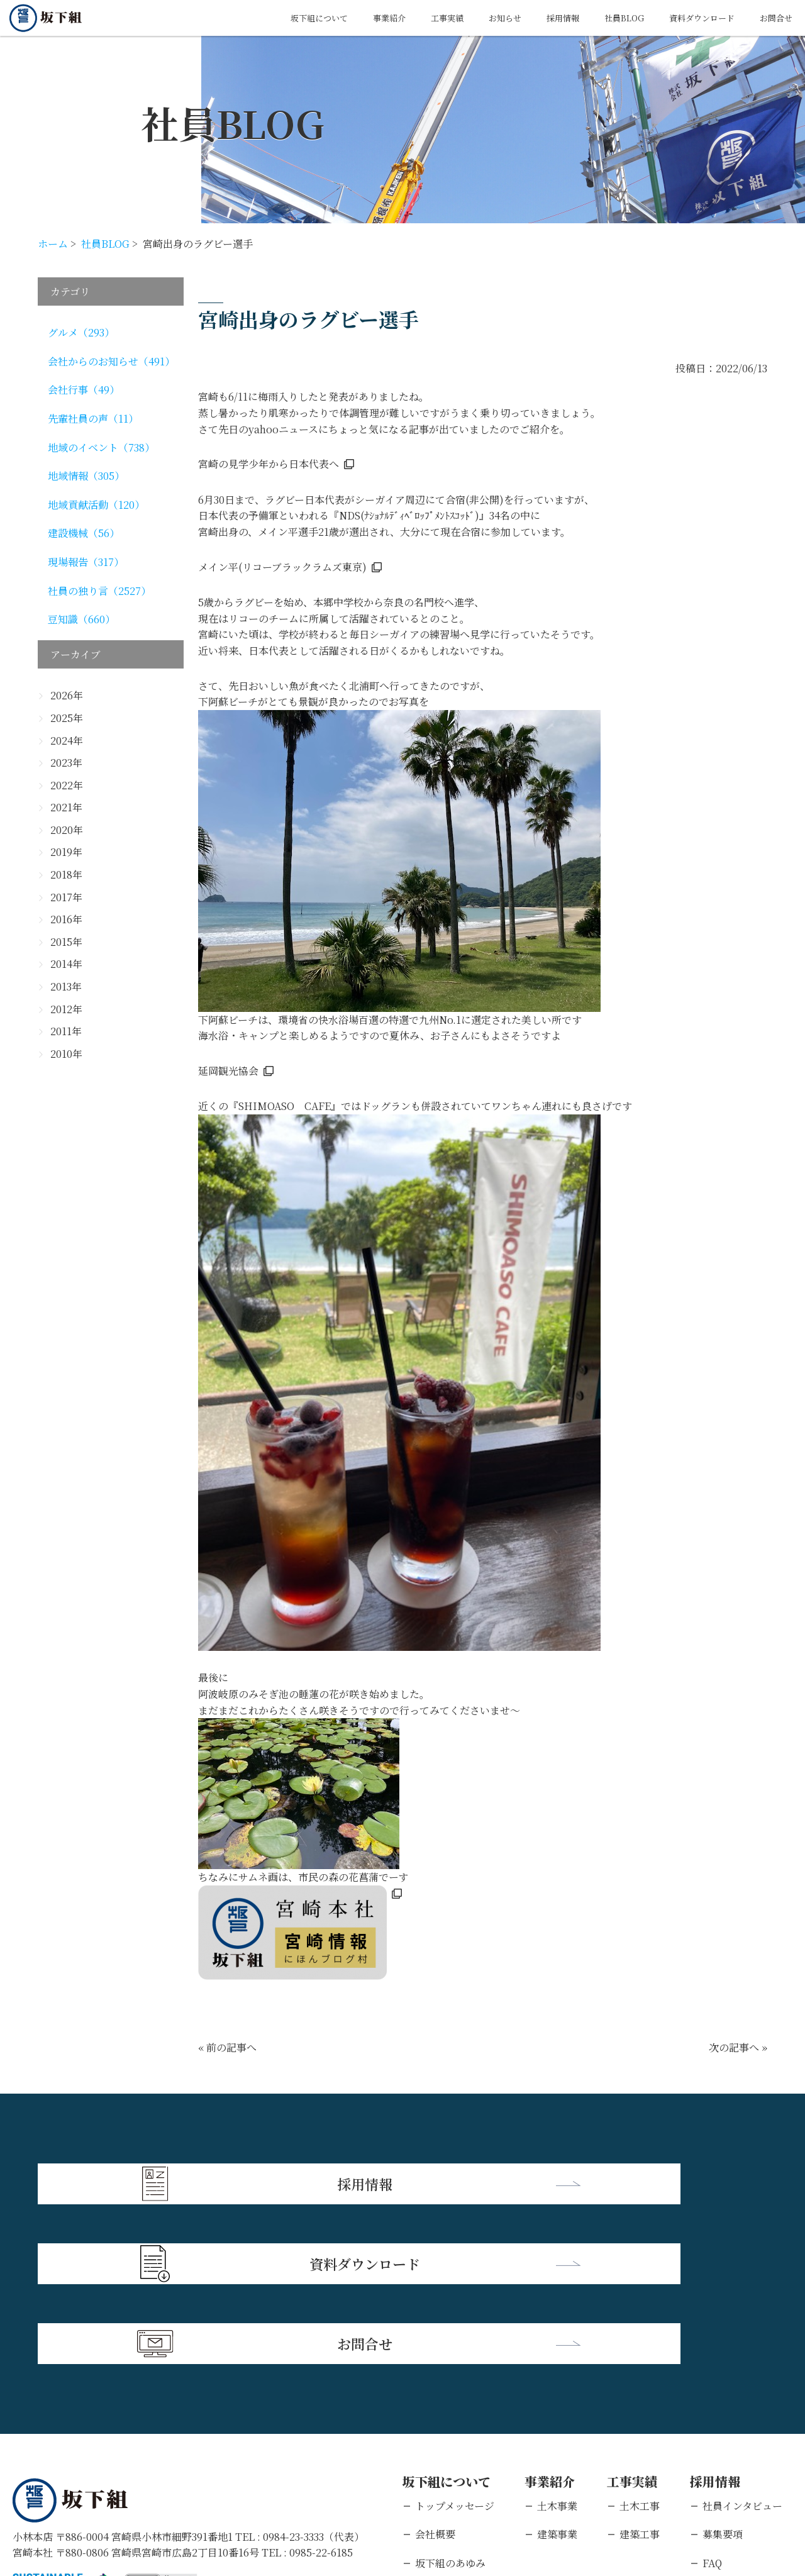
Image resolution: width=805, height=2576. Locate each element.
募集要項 (722, 2367)
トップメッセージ (454, 2338)
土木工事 (639, 2338)
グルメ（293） (81, 332)
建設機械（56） (83, 533)
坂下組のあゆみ (450, 2396)
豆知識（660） (81, 619)
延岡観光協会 (228, 1070)
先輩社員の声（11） (93, 418)
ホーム (53, 243)
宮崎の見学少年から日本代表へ (268, 464)
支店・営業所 (445, 2424)
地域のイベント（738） (101, 447)
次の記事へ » (738, 2047)
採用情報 (528, 18)
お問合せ (772, 18)
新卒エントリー (737, 2424)
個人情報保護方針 (135, 2494)
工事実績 (397, 18)
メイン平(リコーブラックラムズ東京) (282, 567)
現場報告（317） (86, 562)
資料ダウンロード (687, 18)
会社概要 (435, 2367)
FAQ (712, 2396)
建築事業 (557, 2367)
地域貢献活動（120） (96, 504)
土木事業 (557, 2338)
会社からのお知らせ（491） (111, 361)
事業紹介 (331, 18)
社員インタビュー (742, 2338)
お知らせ (462, 18)
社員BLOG (597, 18)
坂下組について (251, 18)
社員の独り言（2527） (99, 591)
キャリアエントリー (747, 2453)
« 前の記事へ (227, 2047)
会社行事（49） (83, 389)
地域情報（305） (86, 476)
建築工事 (639, 2367)
